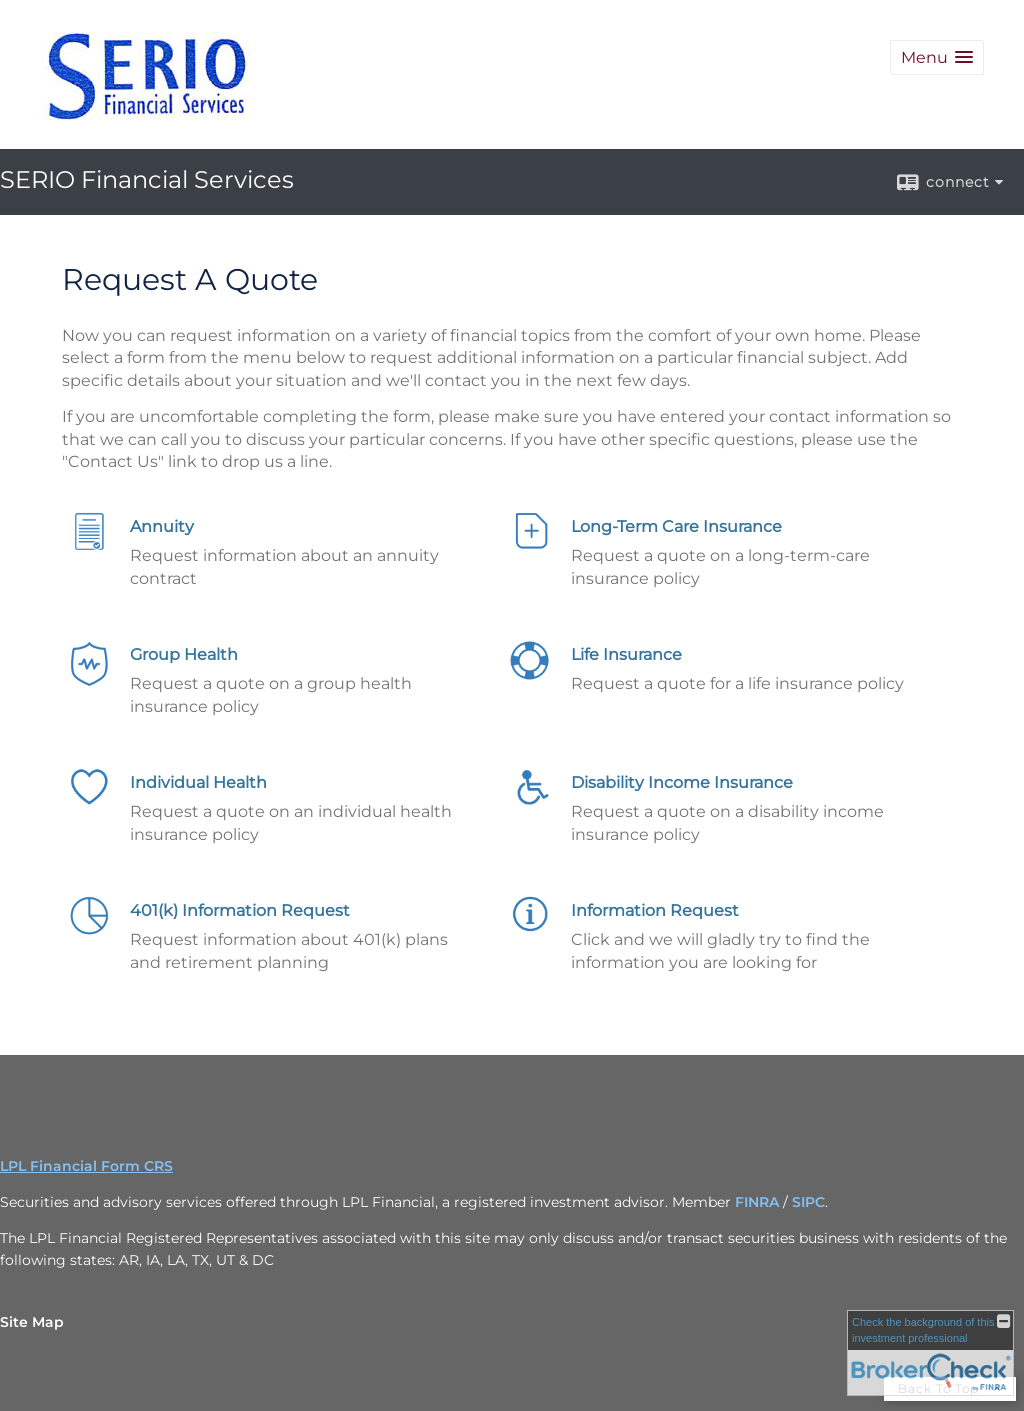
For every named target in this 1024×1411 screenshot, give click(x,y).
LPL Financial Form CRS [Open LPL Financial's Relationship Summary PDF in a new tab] (86, 1166)
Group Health (184, 654)
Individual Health (198, 782)
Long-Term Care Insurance (676, 526)
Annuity (162, 526)
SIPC (808, 1202)
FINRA (757, 1202)
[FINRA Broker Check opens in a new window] (930, 1353)
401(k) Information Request (240, 910)
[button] (937, 57)
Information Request (655, 910)
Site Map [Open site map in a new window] (32, 1322)
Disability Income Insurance (682, 782)
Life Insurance (626, 654)
